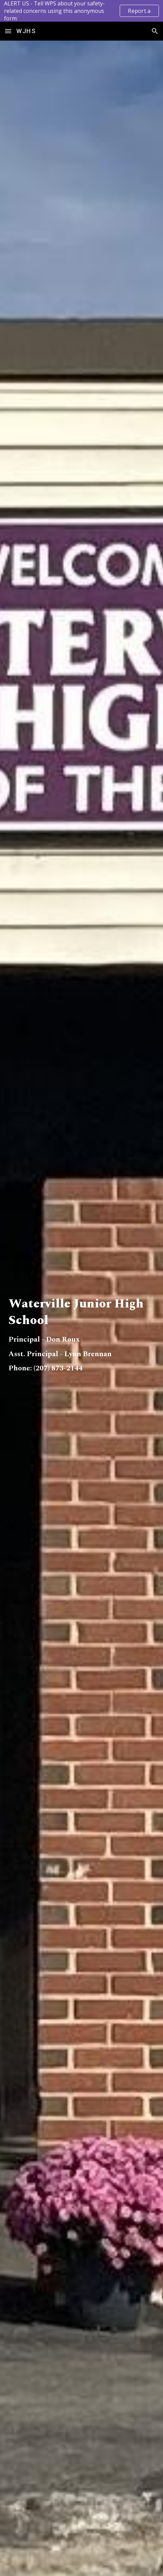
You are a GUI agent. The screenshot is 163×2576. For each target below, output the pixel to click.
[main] (81, 1319)
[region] (81, 11)
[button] (8, 31)
